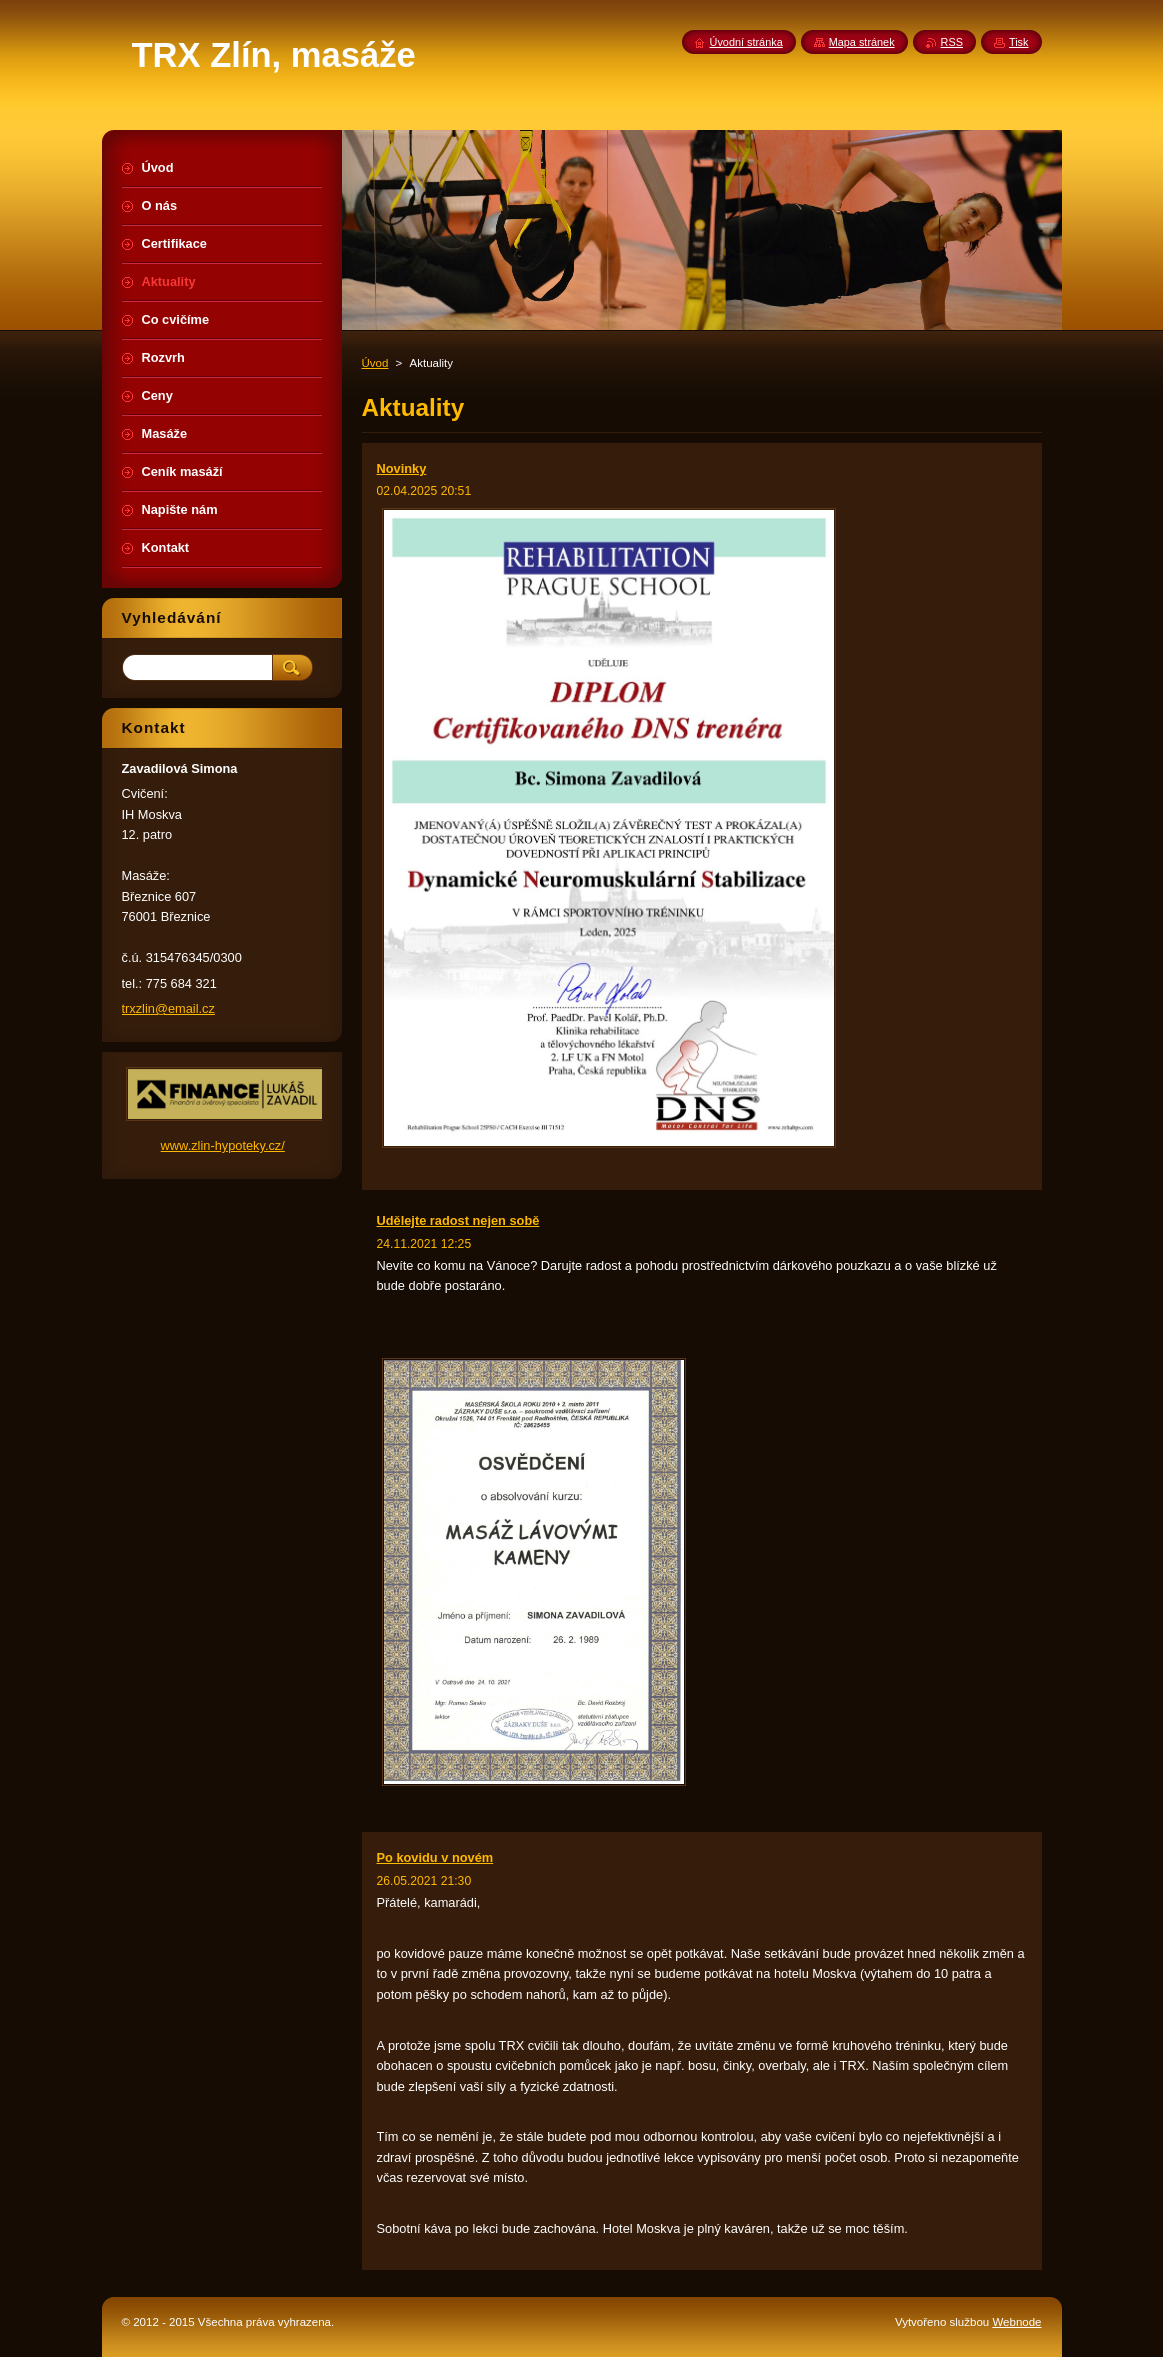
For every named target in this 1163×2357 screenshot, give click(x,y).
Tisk (1019, 42)
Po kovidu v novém (435, 1857)
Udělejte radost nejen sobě (458, 1220)
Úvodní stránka (746, 42)
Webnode (1016, 2322)
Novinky (402, 468)
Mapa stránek (862, 42)
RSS (952, 42)
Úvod (375, 363)
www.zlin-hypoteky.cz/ (223, 1145)
